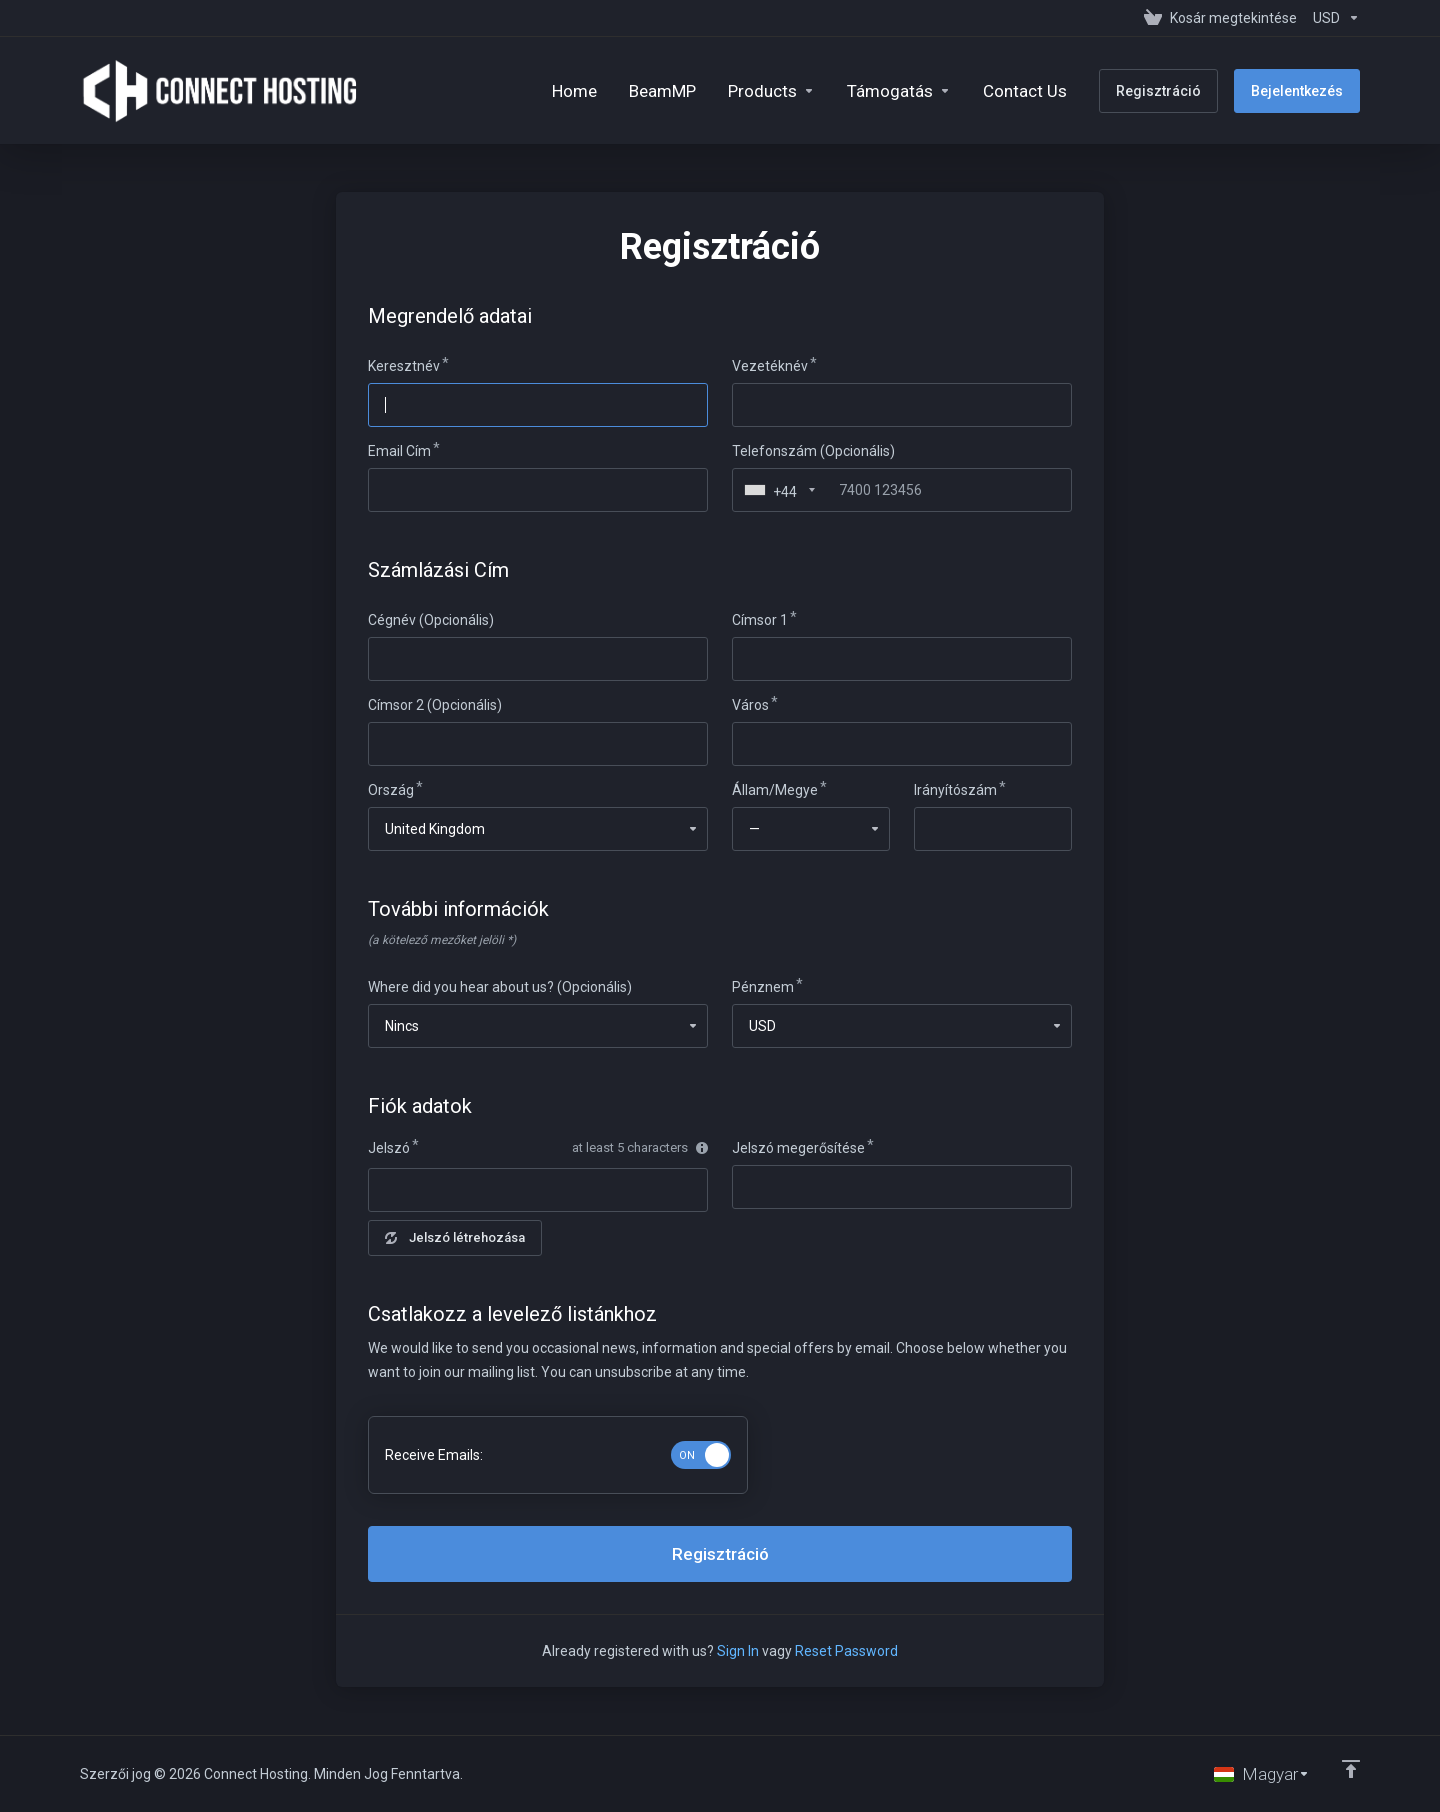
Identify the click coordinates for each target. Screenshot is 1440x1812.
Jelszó (389, 1148)
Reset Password (846, 1651)
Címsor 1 (760, 620)
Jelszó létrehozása (455, 1237)
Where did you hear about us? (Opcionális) (500, 987)
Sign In (738, 1651)
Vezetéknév (770, 366)
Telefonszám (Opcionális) (813, 451)
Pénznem (763, 987)
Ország (391, 790)
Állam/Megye (775, 790)
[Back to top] (1351, 1769)
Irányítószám (955, 790)
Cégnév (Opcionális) (431, 620)
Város (750, 705)
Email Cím (399, 451)
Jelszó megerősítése (798, 1148)
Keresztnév (404, 366)
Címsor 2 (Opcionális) (435, 705)
